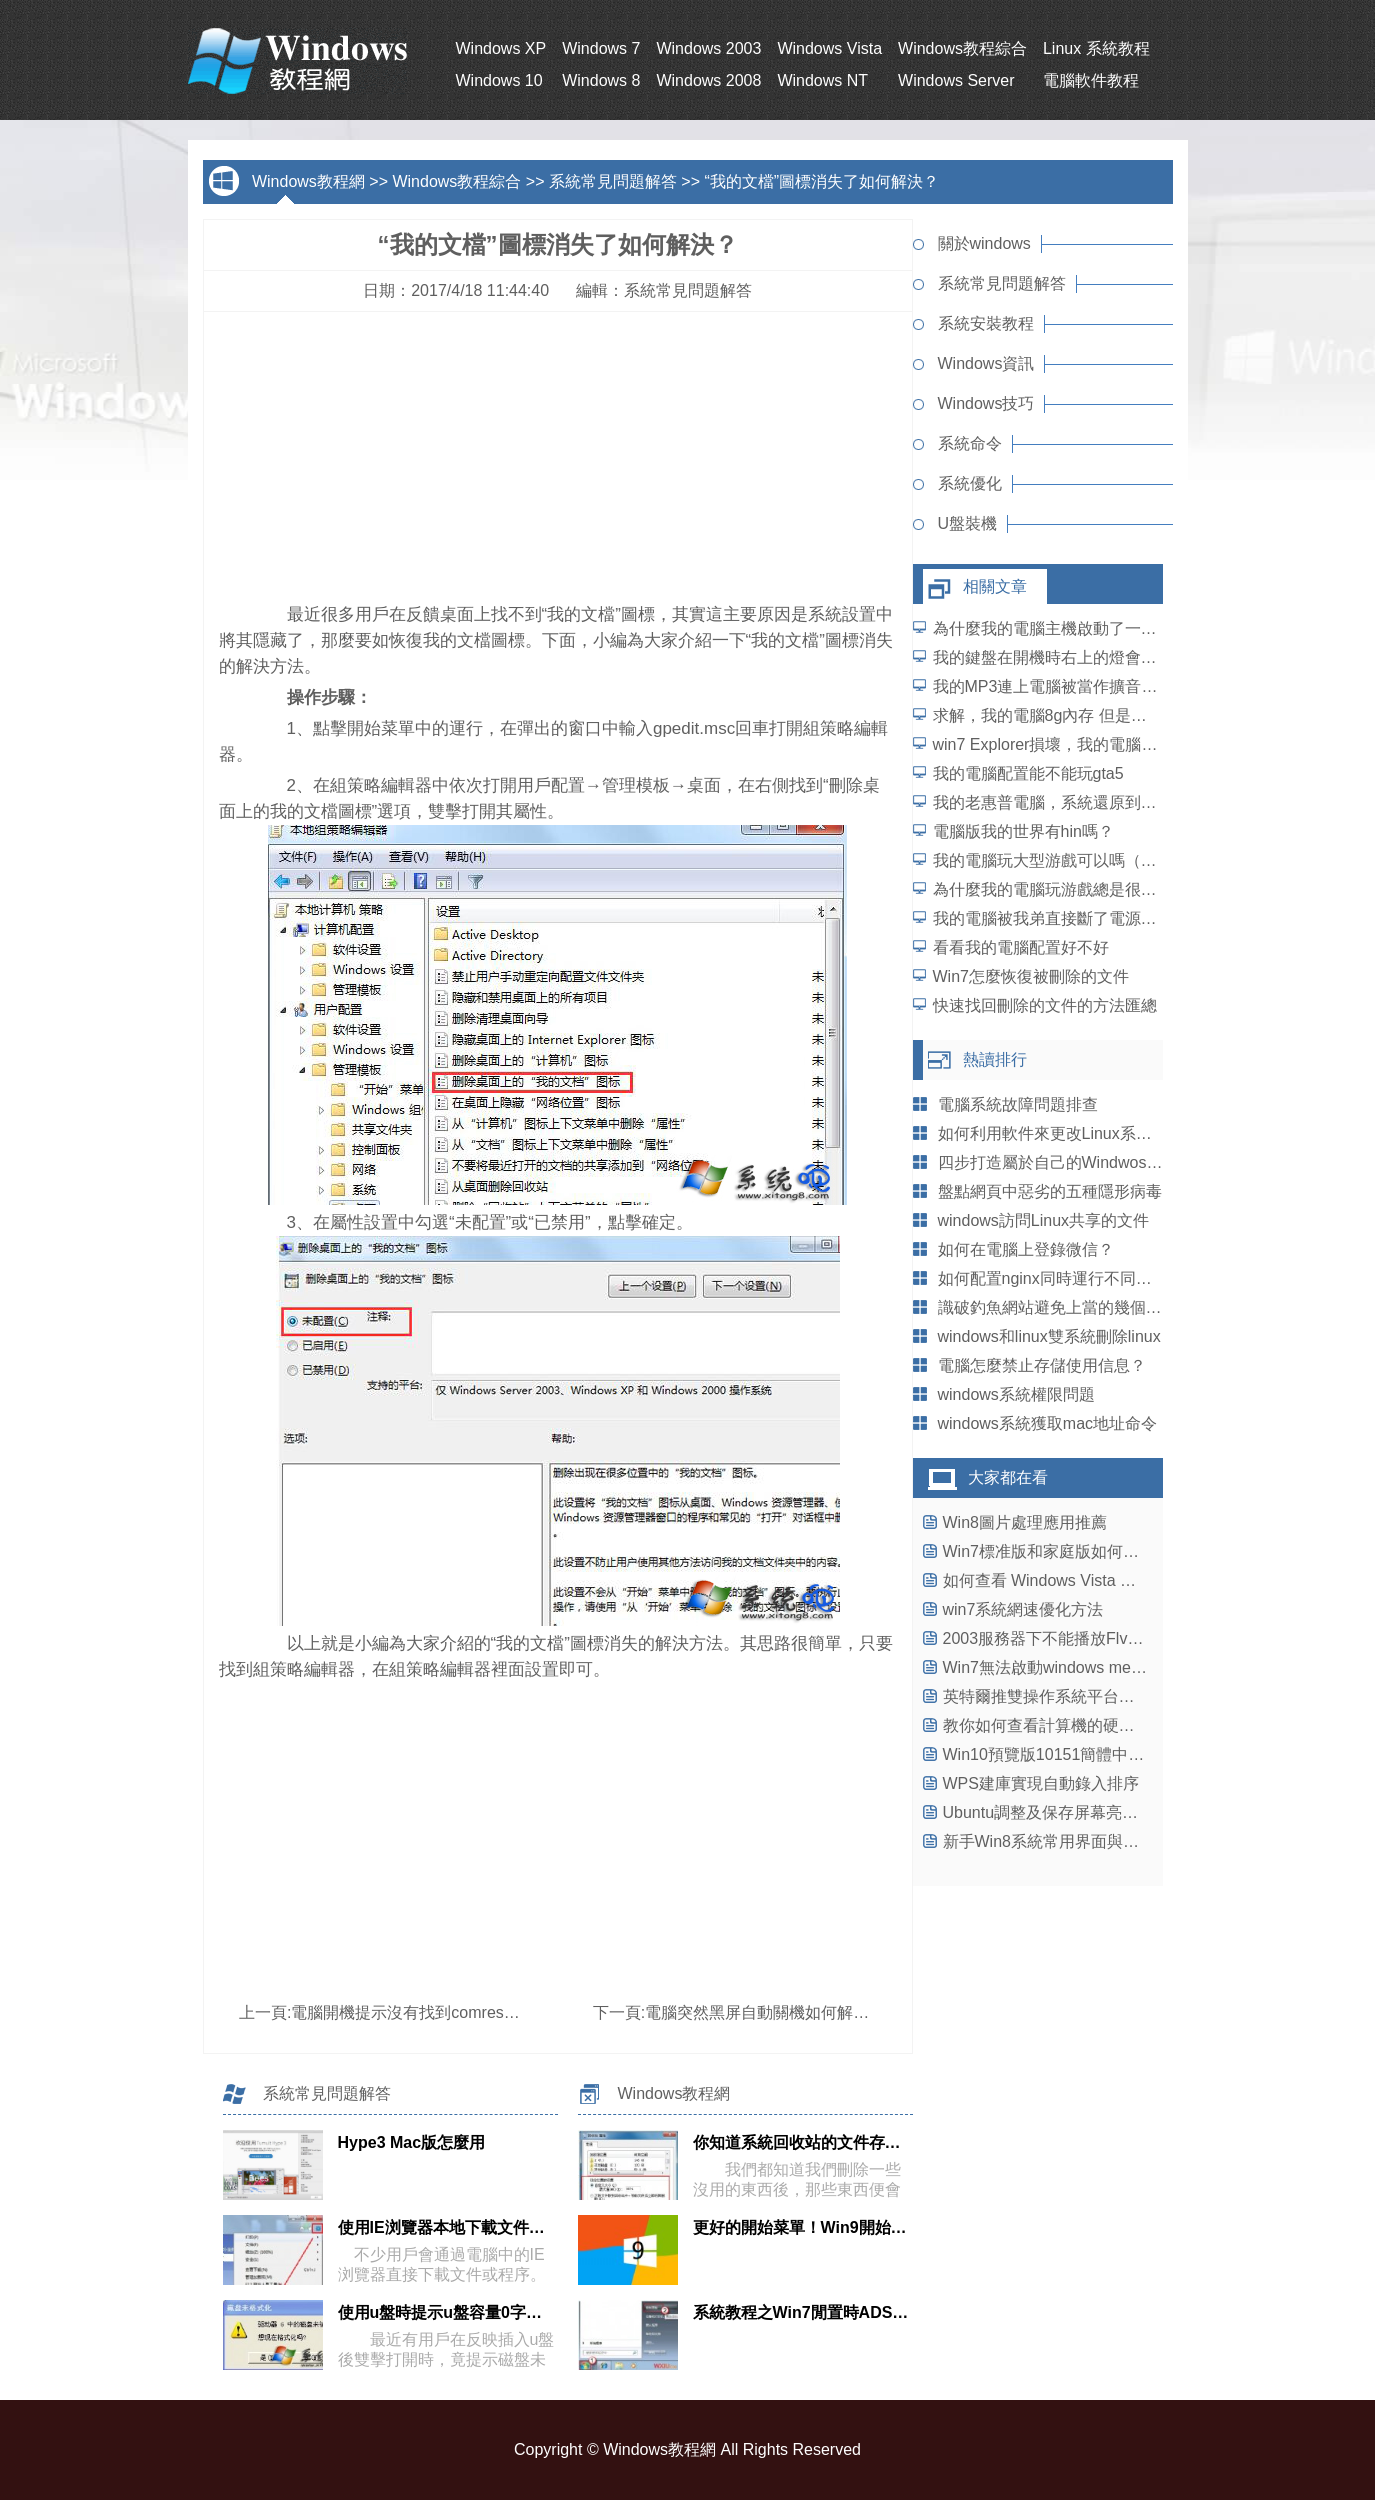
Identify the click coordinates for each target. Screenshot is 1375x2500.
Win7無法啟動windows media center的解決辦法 (1112, 1667)
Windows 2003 (708, 48)
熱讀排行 (995, 1059)
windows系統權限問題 (1016, 1394)
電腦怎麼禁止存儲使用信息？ (1042, 1365)
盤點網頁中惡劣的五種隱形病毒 (1050, 1191)
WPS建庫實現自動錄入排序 (1041, 1783)
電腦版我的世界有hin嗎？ (1023, 831)
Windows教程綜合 (962, 48)
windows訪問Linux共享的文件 (1044, 1220)
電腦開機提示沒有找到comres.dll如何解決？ (447, 2012)
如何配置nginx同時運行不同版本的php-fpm (1090, 1278)
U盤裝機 (968, 523)
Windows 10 (499, 80)
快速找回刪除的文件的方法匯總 (1045, 1005)
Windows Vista (829, 48)
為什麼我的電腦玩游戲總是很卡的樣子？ (1077, 889)
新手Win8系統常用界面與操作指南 (1065, 1841)
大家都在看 (1008, 1477)
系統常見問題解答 (613, 181)
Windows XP (501, 48)
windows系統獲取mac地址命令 (1048, 1423)
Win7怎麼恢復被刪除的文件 (1031, 976)
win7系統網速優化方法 (1023, 1609)
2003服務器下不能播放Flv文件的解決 (1075, 1638)
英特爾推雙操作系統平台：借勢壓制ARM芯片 (1105, 1696)
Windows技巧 (986, 403)
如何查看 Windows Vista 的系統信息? (1076, 1580)
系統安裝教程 (986, 323)
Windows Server (956, 80)
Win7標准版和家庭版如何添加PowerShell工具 (1105, 1551)
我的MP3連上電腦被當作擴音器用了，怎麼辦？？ (1109, 686)
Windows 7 (601, 48)
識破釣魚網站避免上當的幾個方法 (1058, 1307)
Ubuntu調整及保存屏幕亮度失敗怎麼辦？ (1089, 1812)
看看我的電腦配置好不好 (1021, 947)
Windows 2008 (708, 80)
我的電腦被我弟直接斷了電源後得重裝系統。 (1093, 918)
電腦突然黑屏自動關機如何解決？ (765, 2012)
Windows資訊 (986, 363)
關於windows (984, 243)
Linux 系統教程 (1096, 48)
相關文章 (995, 586)
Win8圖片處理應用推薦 (1025, 1522)
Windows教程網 (308, 181)
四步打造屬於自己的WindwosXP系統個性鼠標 (1101, 1162)
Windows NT (822, 80)
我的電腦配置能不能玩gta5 (1028, 773)
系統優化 (970, 483)
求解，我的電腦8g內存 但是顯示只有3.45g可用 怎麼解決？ (1142, 715)
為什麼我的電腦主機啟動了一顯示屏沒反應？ (1093, 628)
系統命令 (970, 443)
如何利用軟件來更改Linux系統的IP (1060, 1133)
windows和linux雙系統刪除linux (1049, 1336)
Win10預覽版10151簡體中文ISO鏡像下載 (1089, 1754)
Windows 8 (601, 80)
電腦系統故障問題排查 (1018, 1104)
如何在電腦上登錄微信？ (1026, 1249)
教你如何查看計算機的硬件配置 (1055, 1725)
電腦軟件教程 (1091, 80)
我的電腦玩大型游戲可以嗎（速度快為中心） (1093, 860)
